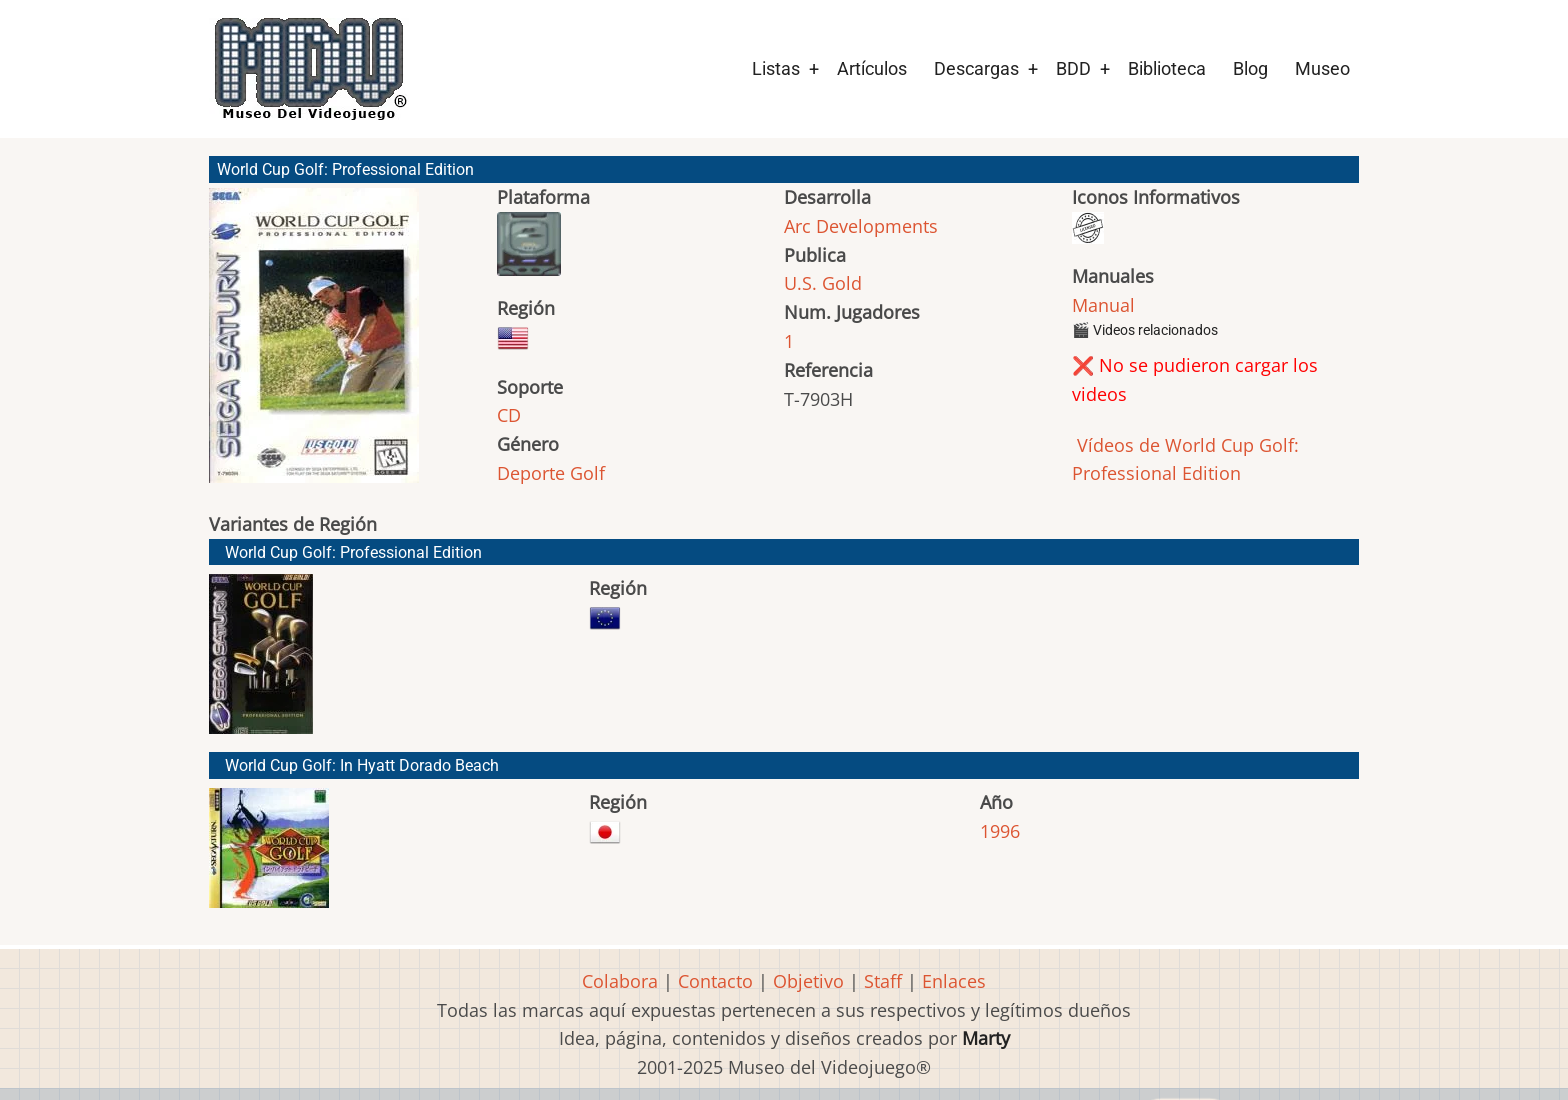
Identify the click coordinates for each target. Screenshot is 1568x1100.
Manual (1103, 305)
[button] (314, 344)
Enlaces (954, 981)
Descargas (976, 68)
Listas (776, 68)
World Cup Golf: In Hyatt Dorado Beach (362, 765)
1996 (1000, 831)
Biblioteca (1167, 68)
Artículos (872, 68)
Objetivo (808, 981)
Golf (587, 473)
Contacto (715, 981)
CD (509, 415)
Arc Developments (861, 226)
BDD (1073, 68)
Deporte (531, 473)
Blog (1250, 68)
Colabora (620, 981)
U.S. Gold (823, 283)
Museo (1322, 68)
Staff (883, 981)
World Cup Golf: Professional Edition (353, 552)
